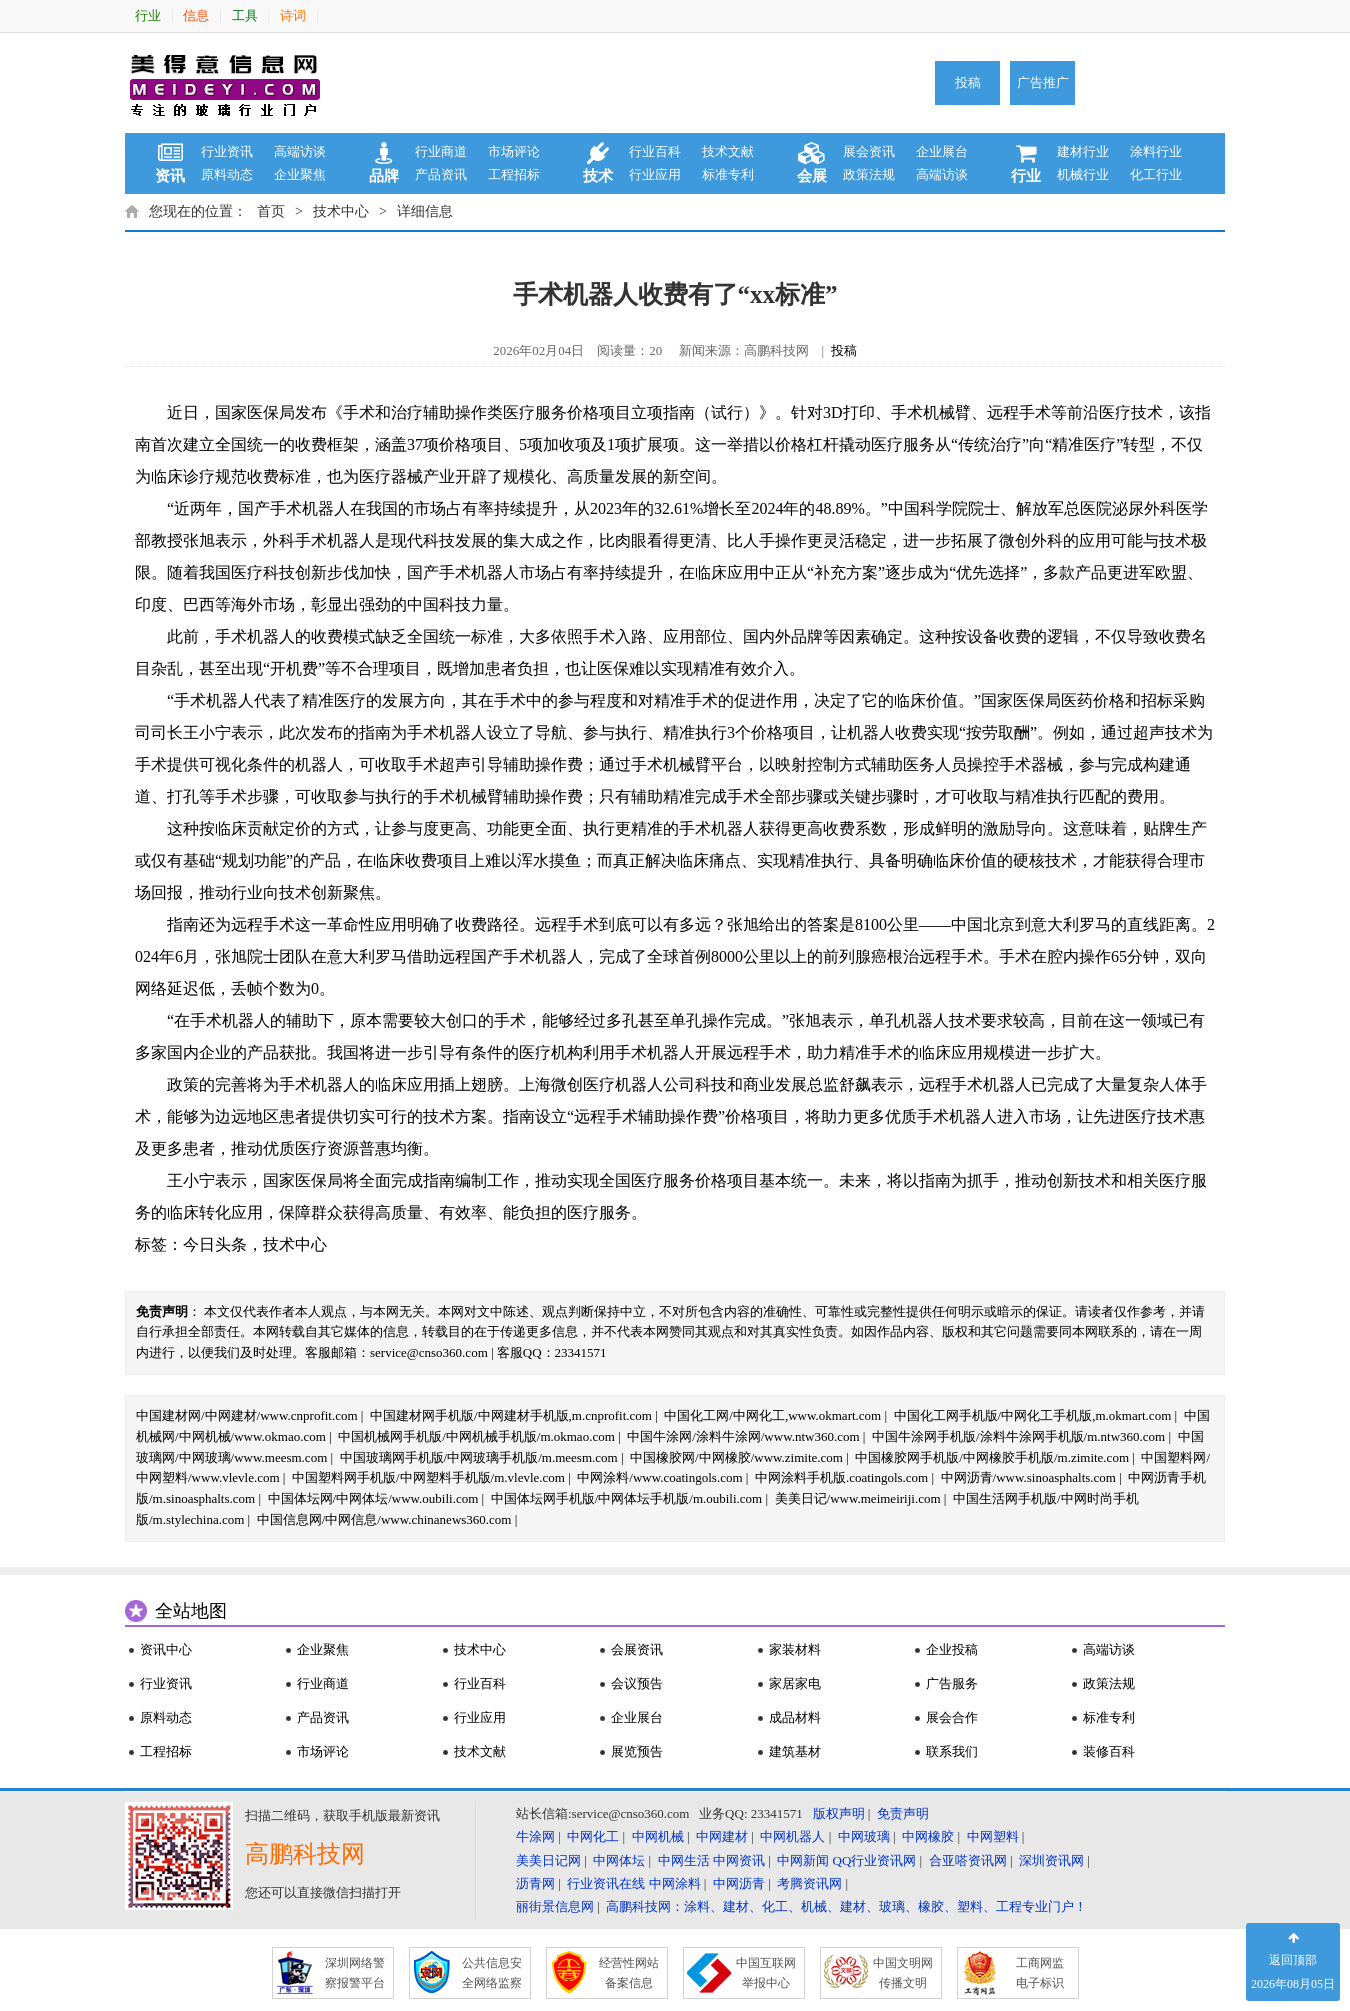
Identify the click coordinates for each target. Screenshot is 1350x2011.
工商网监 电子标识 (1040, 1973)
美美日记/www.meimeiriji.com (858, 1498)
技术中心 (341, 211)
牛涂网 (535, 1836)
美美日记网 (548, 1860)
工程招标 (514, 174)
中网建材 (722, 1836)
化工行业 (1156, 174)
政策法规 (869, 174)
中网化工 (593, 1836)
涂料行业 (1156, 151)
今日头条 (215, 1244)
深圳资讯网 (1051, 1860)
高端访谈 (300, 151)
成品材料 (795, 1717)
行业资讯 (227, 151)
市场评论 (514, 151)
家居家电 (795, 1683)
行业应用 (655, 174)
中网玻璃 (864, 1836)
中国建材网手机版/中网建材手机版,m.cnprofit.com (511, 1415)
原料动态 (227, 174)
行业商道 (441, 151)
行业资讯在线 (606, 1883)
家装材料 (795, 1649)
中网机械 (658, 1836)
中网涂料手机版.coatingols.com (841, 1477)
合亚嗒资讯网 (968, 1860)
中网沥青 (739, 1883)
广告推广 (1043, 82)
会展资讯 (637, 1649)
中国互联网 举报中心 (766, 1973)
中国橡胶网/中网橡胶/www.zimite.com (736, 1457)
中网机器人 (792, 1836)
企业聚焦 (300, 174)
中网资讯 (739, 1860)
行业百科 (655, 151)
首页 (271, 211)
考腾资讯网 (809, 1883)
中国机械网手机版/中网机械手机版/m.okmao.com (476, 1436)
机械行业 (1083, 174)
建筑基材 (795, 1751)
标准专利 (728, 174)
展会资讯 (869, 151)
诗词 (293, 15)
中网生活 (684, 1860)
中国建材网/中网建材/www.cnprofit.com (247, 1415)
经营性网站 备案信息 (629, 1973)
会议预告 (637, 1683)
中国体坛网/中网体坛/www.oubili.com (373, 1498)
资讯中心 (166, 1649)
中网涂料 (675, 1883)
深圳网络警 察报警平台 (355, 1973)
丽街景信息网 (555, 1906)
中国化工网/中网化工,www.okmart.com (772, 1415)
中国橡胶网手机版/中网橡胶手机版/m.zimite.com (992, 1457)
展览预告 (637, 1751)
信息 (196, 15)
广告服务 (952, 1683)
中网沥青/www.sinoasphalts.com (1028, 1477)
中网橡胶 (928, 1836)
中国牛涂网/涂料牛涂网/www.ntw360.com (743, 1436)
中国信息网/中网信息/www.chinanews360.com (384, 1519)
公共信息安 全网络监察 (492, 1973)
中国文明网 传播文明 (903, 1973)
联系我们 (952, 1751)
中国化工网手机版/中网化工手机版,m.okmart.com (1033, 1415)
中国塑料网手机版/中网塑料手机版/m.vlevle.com (428, 1477)
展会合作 (952, 1717)
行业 (148, 15)
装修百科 (1109, 1751)
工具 (245, 15)
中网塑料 (993, 1836)
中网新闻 (803, 1860)
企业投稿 (952, 1649)
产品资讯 (441, 174)
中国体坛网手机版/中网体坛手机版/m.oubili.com (627, 1498)
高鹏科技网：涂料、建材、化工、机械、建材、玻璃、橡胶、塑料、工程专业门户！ (846, 1906)
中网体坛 (619, 1860)
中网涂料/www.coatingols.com (659, 1477)
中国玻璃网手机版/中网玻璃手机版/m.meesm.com (479, 1457)
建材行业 (1083, 151)
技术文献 (728, 151)
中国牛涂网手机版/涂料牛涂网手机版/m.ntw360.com (1018, 1436)
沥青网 (535, 1883)
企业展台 (942, 151)
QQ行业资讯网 (875, 1860)
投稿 (968, 82)
